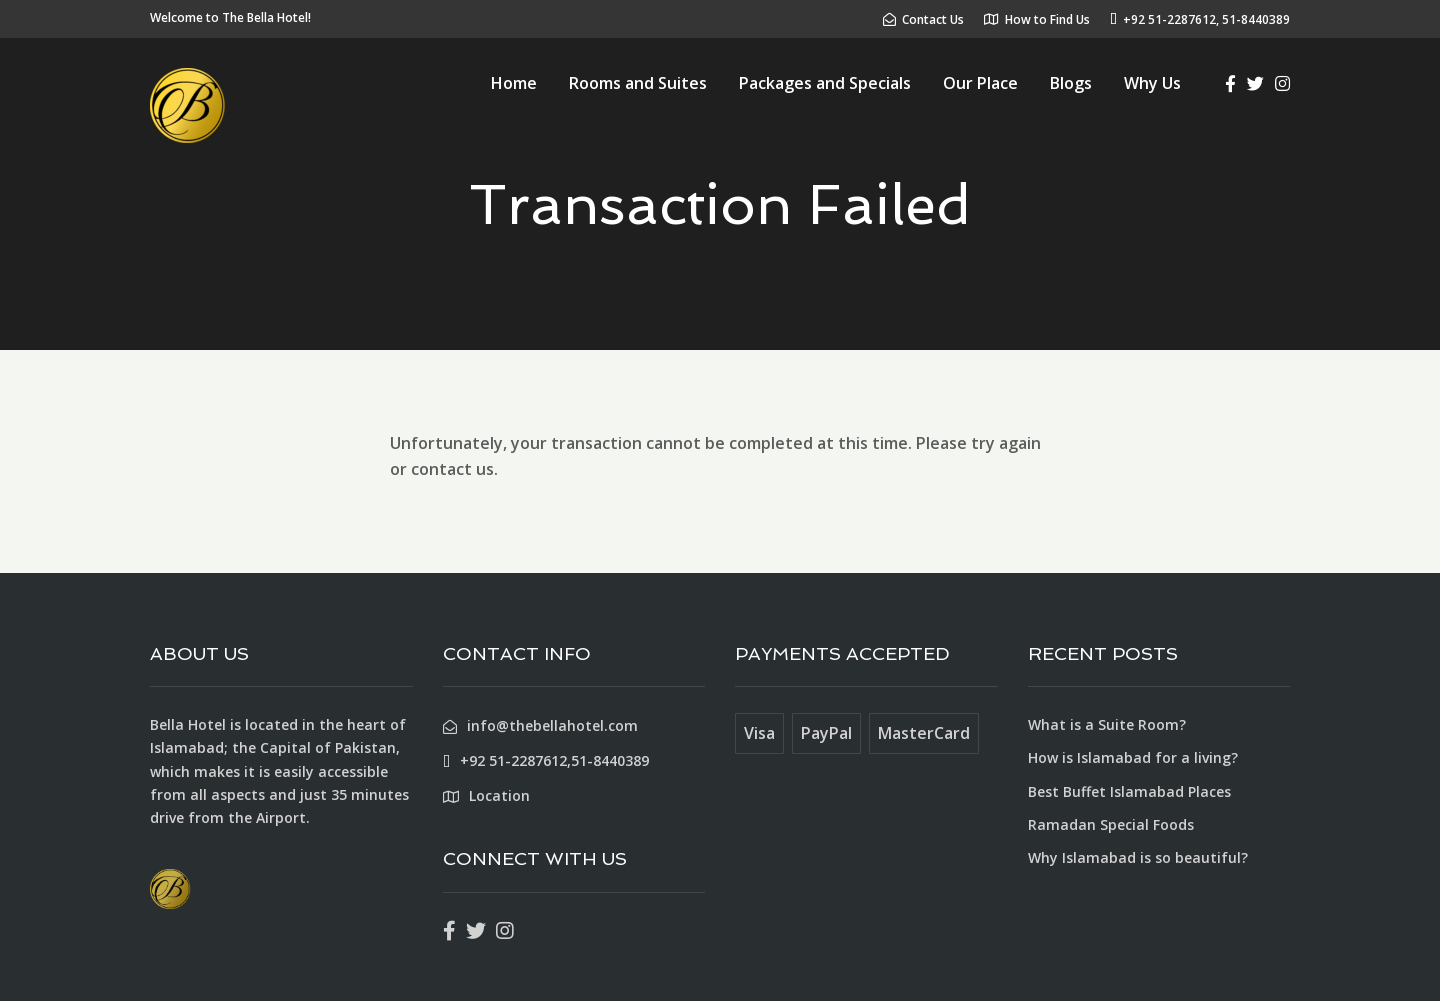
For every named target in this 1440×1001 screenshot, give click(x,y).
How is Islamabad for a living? (1133, 757)
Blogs (1071, 83)
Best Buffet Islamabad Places (1129, 791)
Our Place (980, 83)
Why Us (1152, 83)
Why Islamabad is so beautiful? (1138, 857)
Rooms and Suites (638, 83)
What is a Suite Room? (1107, 724)
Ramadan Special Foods (1111, 824)
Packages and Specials (825, 83)
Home (514, 83)
